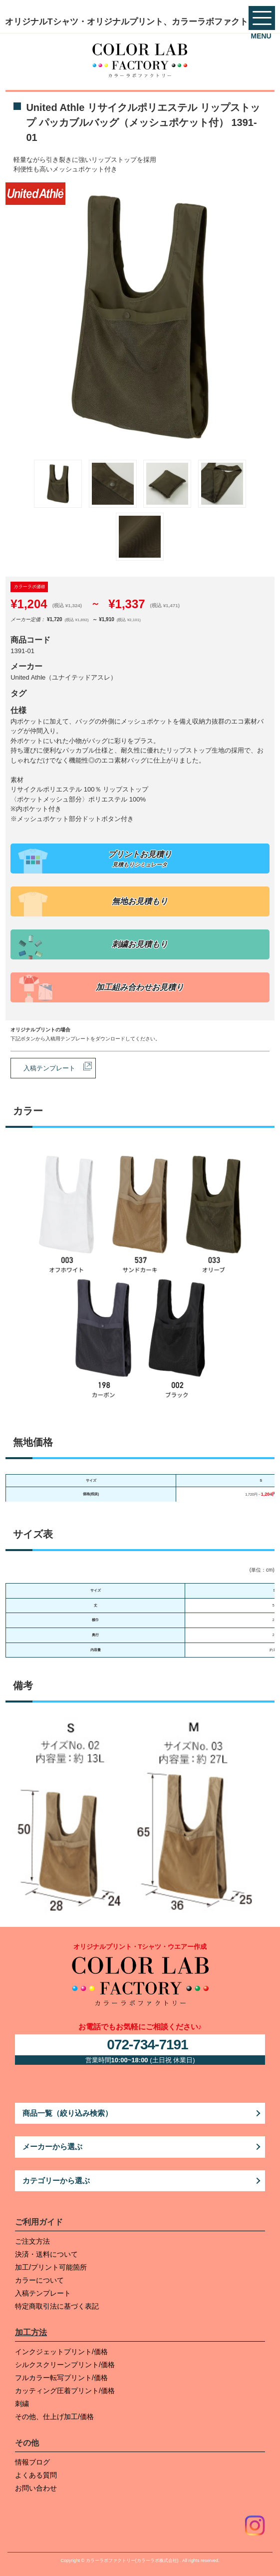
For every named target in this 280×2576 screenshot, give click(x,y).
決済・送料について (46, 2254)
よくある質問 (36, 2475)
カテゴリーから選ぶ (56, 2180)
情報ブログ (32, 2462)
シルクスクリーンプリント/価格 (65, 2365)
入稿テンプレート (49, 1068)
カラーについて (39, 2280)
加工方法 (31, 2332)
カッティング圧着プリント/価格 (65, 2391)
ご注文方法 (32, 2241)
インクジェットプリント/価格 (61, 2352)
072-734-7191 (147, 2044)
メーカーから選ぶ (52, 2146)
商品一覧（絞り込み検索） (67, 2113)
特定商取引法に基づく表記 (57, 2306)
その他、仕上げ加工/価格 (54, 2417)
